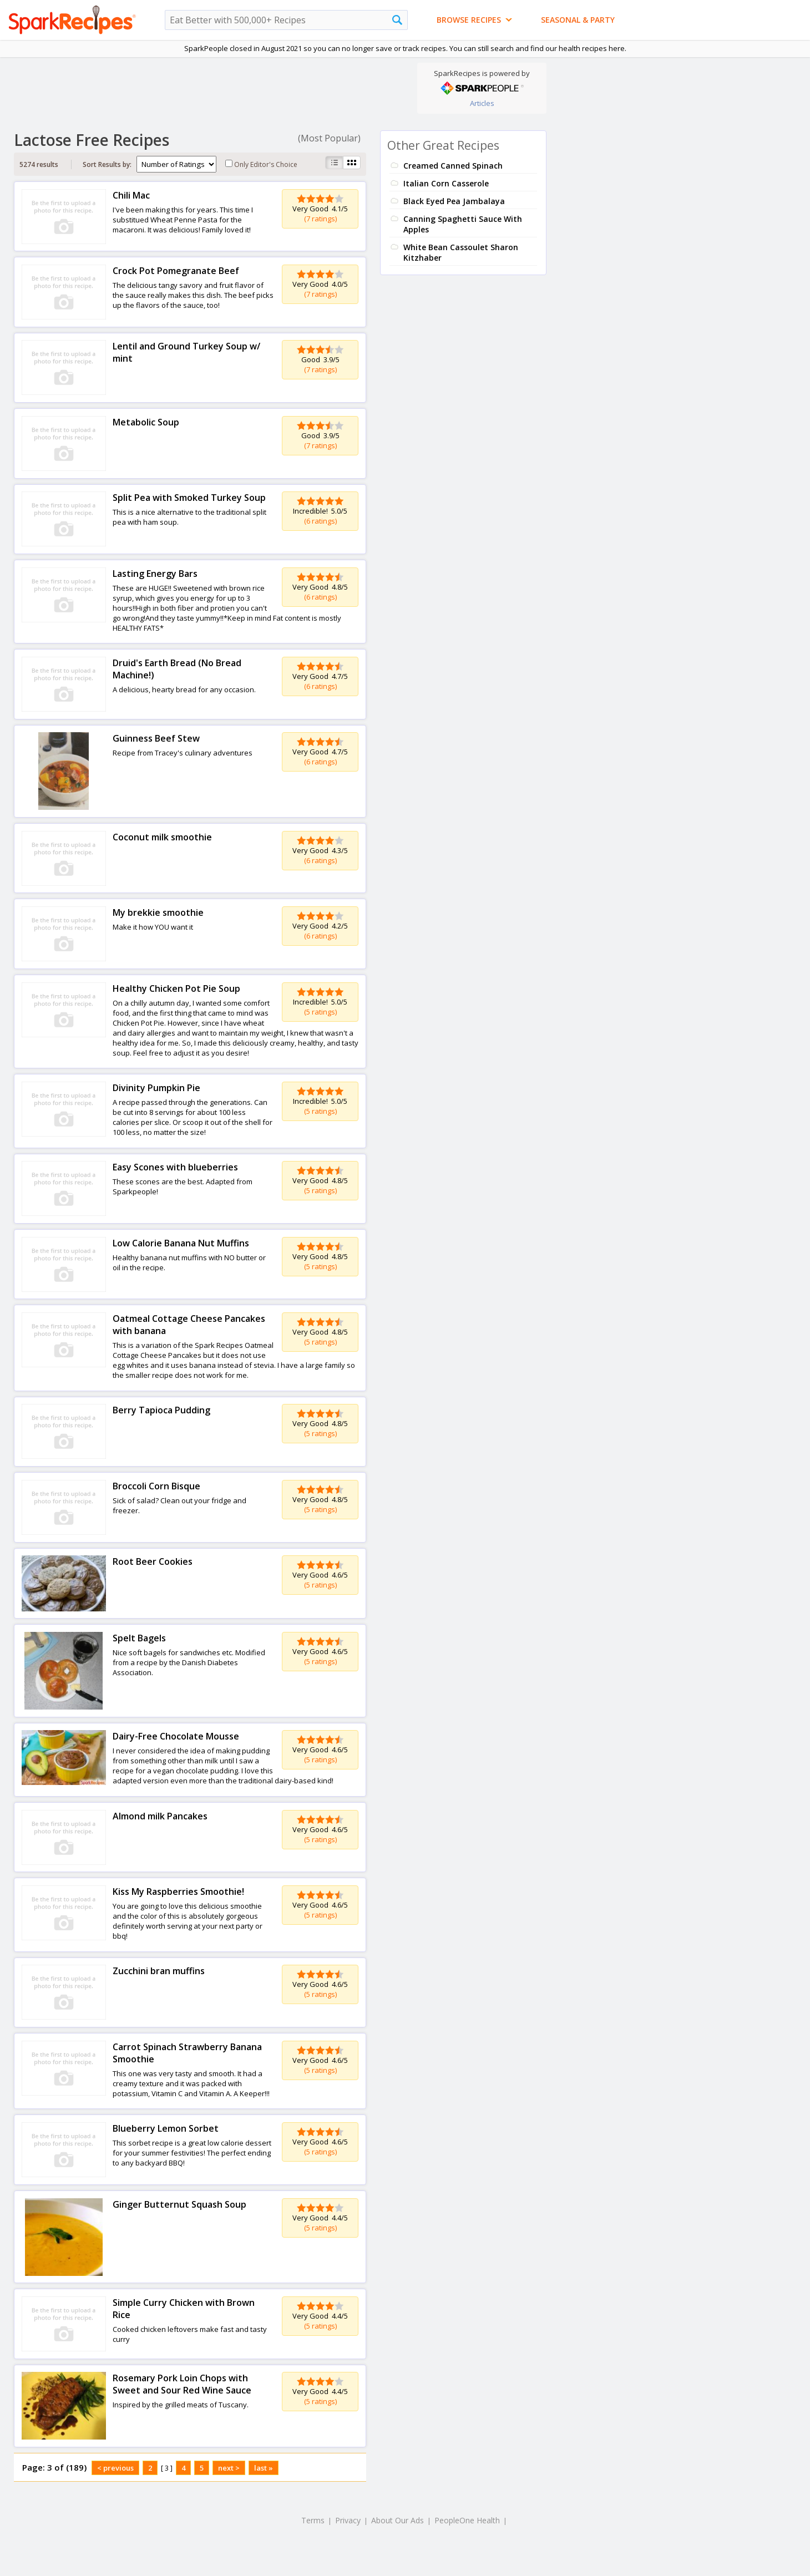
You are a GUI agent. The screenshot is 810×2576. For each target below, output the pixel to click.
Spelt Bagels (139, 1638)
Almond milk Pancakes (160, 1816)
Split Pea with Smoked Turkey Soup (189, 497)
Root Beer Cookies (153, 1561)
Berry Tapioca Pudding (161, 1410)
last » (263, 2468)
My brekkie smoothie (158, 912)
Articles (482, 103)
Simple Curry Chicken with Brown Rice (184, 2308)
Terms (313, 2520)
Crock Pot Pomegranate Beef (176, 271)
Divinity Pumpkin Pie (156, 1088)
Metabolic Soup (146, 422)
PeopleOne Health (467, 2520)
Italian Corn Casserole (446, 183)
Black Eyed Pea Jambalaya (454, 201)
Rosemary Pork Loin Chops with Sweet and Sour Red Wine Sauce (182, 2384)
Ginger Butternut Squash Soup (179, 2204)
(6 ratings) (320, 521)
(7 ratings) (320, 219)
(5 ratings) (320, 1012)
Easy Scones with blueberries (175, 1167)
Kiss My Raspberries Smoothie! (178, 1891)
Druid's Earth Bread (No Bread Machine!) (177, 669)
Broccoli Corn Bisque (156, 1486)
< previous (115, 2468)
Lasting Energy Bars (155, 573)
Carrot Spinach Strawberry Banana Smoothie (187, 2053)
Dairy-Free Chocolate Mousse (176, 1736)
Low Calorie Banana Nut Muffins (181, 1243)
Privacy (348, 2520)
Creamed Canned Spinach (453, 165)
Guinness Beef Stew (156, 738)
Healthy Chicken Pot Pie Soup (176, 988)
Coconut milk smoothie (162, 837)
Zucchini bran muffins (159, 1971)
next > (229, 2468)
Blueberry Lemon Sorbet (166, 2128)
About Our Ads (397, 2520)
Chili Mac (131, 195)
